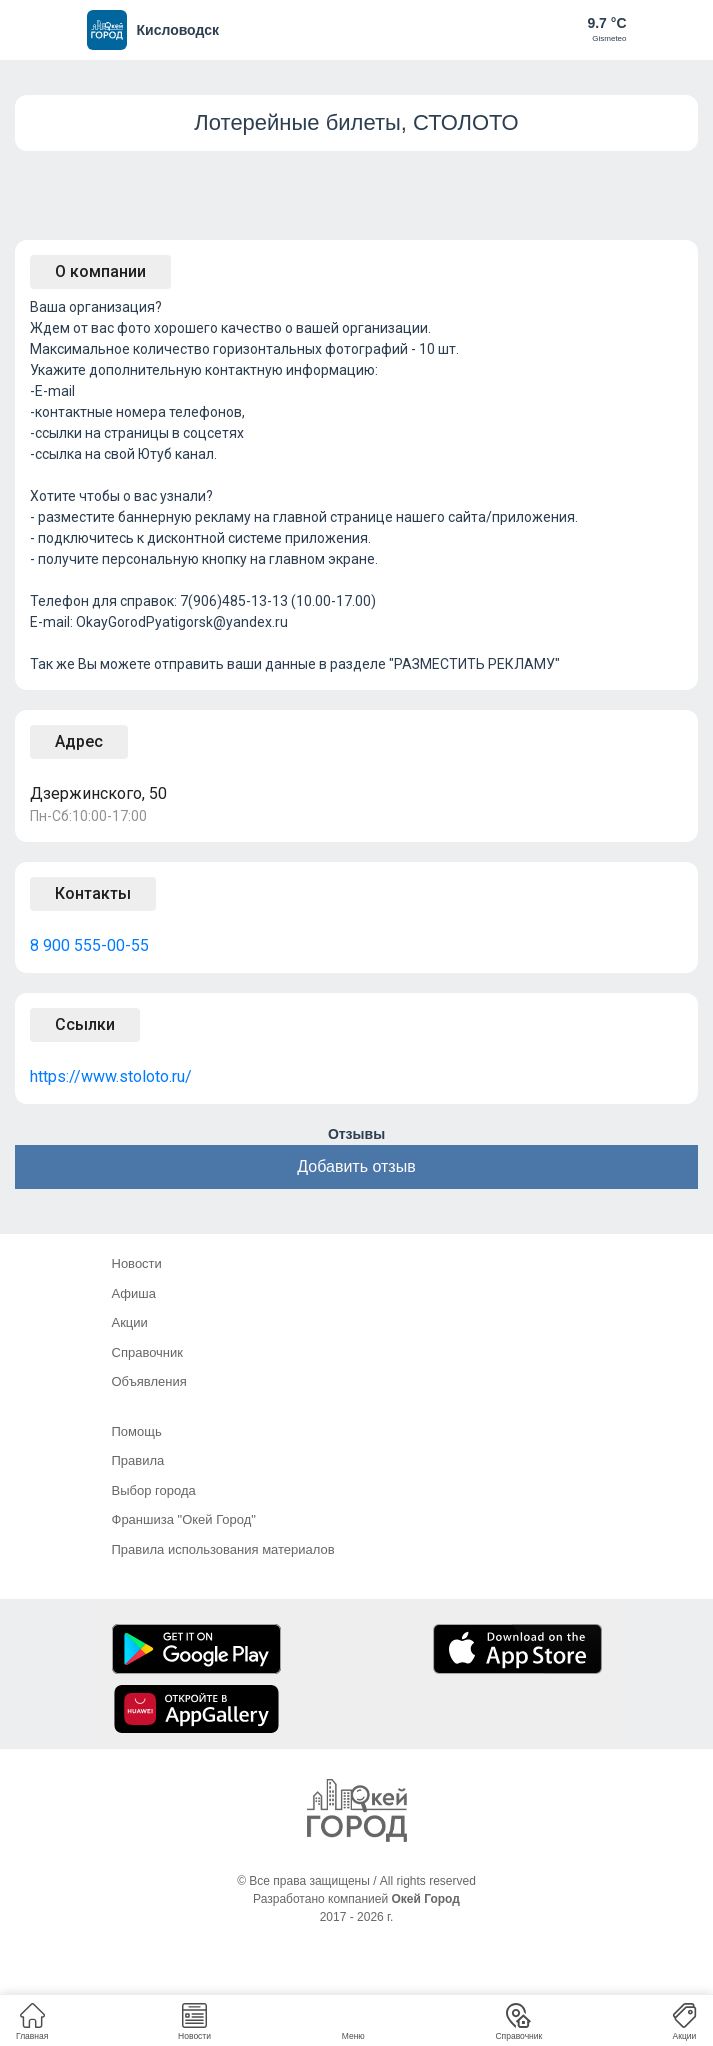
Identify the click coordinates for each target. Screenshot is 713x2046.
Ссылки (85, 1024)
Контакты (93, 893)
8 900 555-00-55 (89, 945)
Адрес (79, 741)
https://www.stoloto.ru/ (111, 1076)
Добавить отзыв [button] (356, 1166)
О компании (100, 271)
